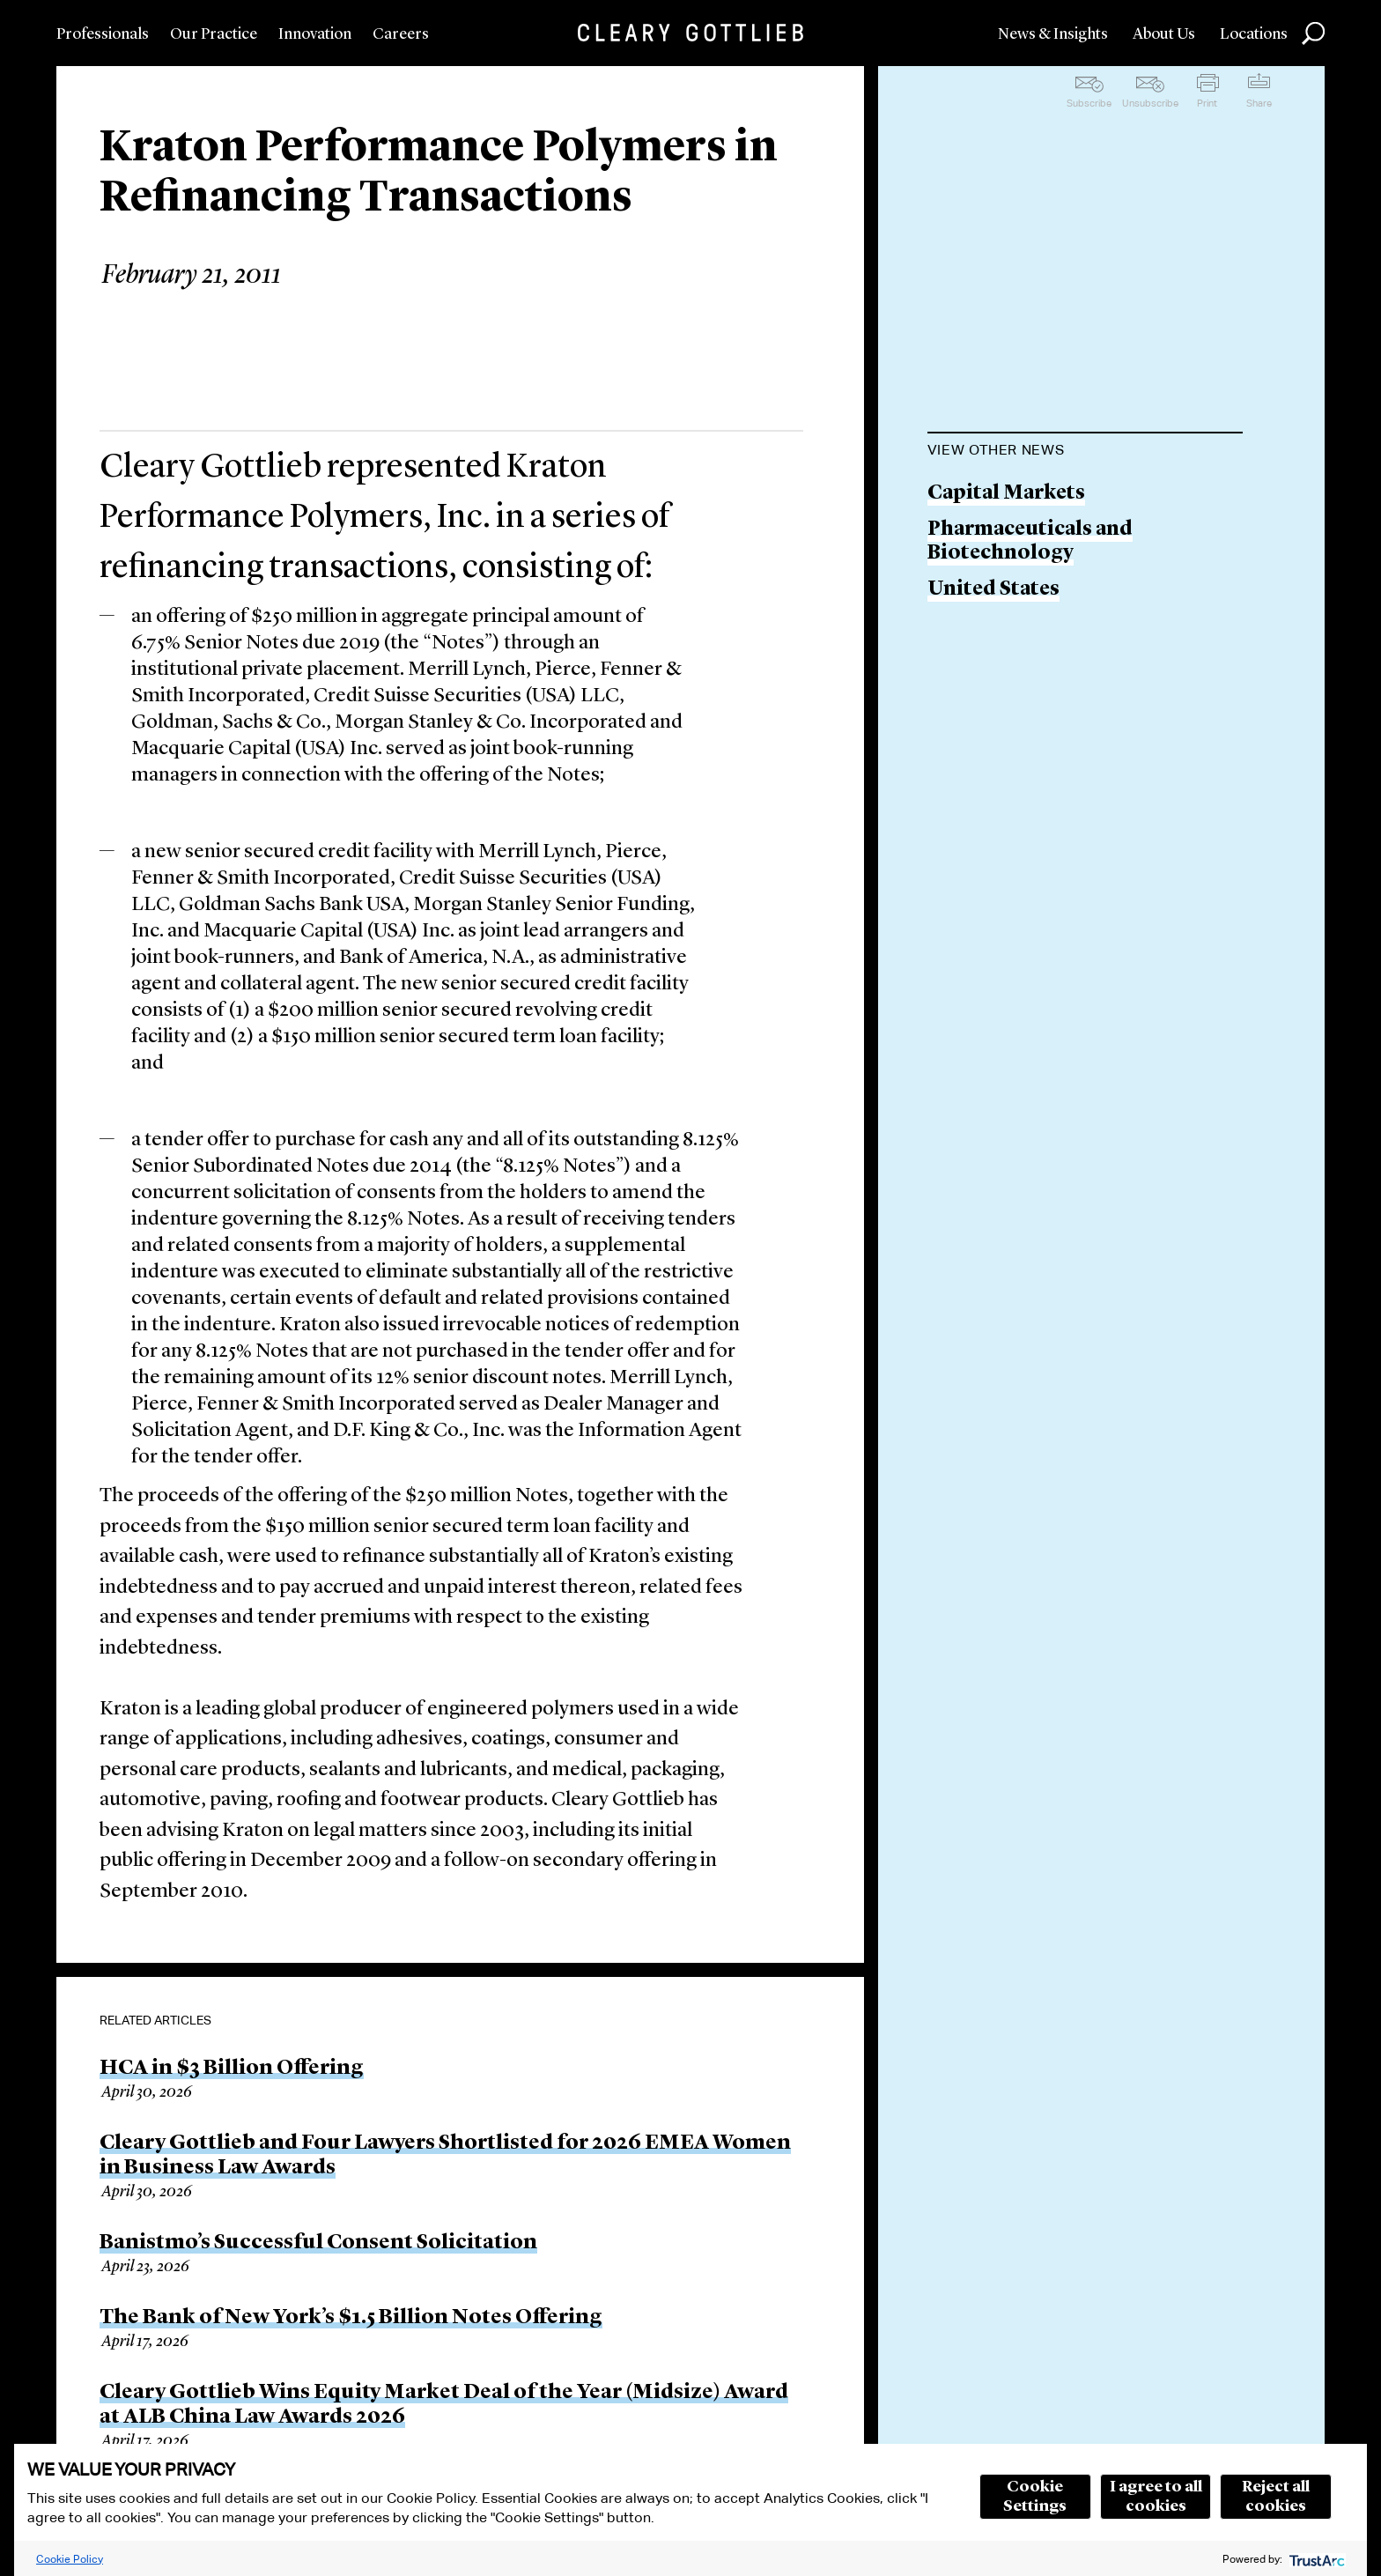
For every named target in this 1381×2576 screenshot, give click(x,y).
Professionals (102, 34)
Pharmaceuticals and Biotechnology (1030, 542)
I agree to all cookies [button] (1156, 2496)
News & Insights (1053, 34)
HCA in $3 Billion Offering (232, 2068)
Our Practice (213, 34)
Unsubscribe (1150, 103)
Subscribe (1089, 103)
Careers (401, 34)
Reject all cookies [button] (1276, 2496)
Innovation (314, 34)
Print (1207, 103)
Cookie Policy (69, 2558)
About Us (1164, 34)
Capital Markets (1006, 494)
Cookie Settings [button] (1035, 2496)
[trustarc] (1315, 2558)
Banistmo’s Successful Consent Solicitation (318, 2243)
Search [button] (1313, 33)
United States (993, 590)
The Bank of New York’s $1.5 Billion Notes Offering (351, 2317)
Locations (1254, 34)
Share (1259, 103)
